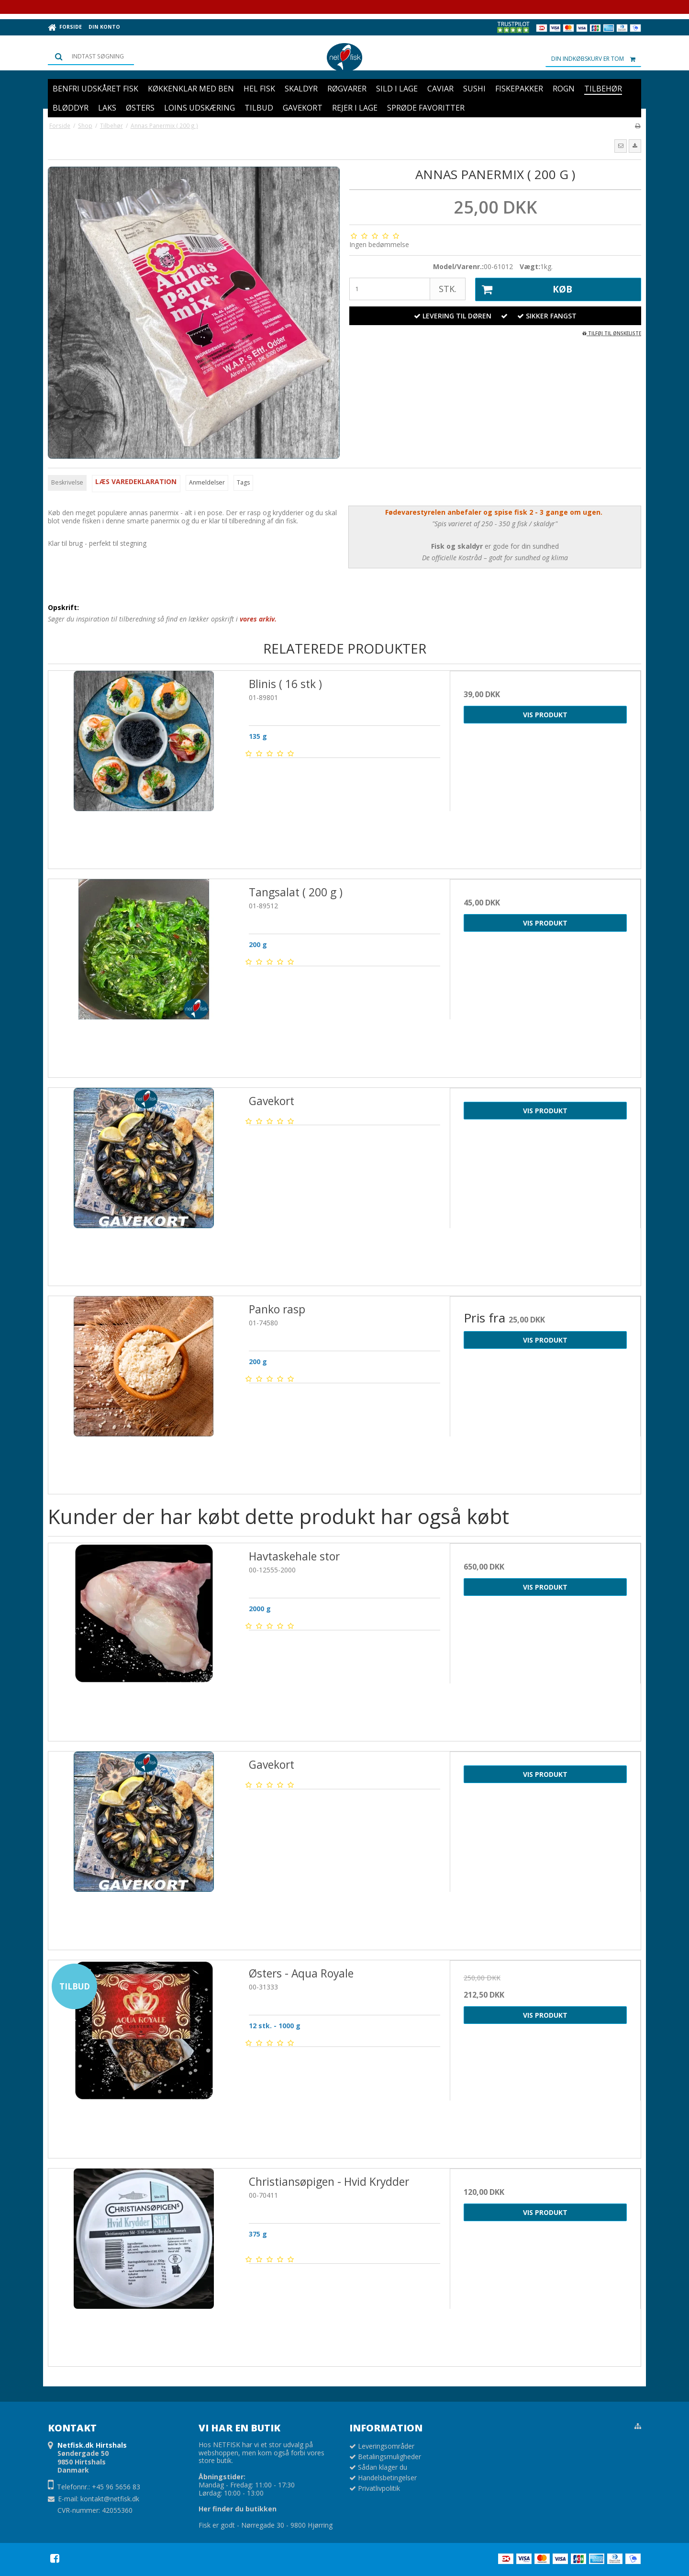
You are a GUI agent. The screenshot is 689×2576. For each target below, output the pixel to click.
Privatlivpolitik (379, 2488)
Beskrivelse (67, 482)
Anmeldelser (207, 482)
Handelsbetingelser (387, 2477)
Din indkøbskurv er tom (596, 59)
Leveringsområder (386, 2446)
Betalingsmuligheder (389, 2456)
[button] (620, 146)
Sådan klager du (382, 2467)
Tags (243, 482)
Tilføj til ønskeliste (611, 333)
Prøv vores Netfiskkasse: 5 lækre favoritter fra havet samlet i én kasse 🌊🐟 (344, 6)
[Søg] (91, 56)
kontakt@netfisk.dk (109, 2498)
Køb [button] (524, 289)
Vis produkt (545, 714)
